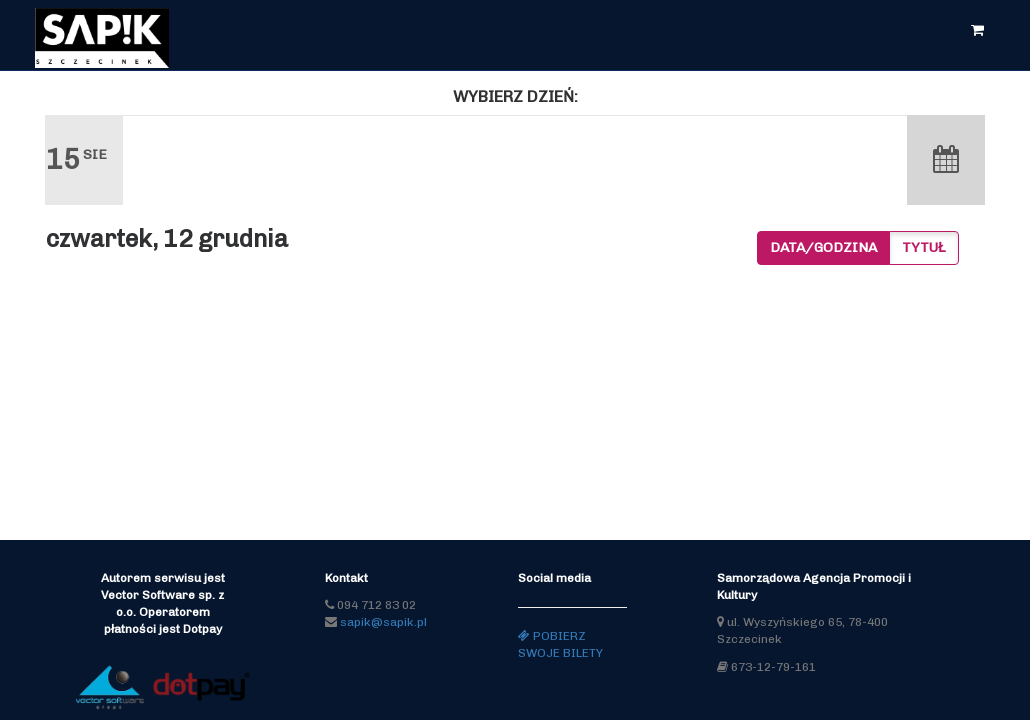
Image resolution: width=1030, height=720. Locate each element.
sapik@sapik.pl (383, 622)
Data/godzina (823, 247)
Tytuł (924, 247)
